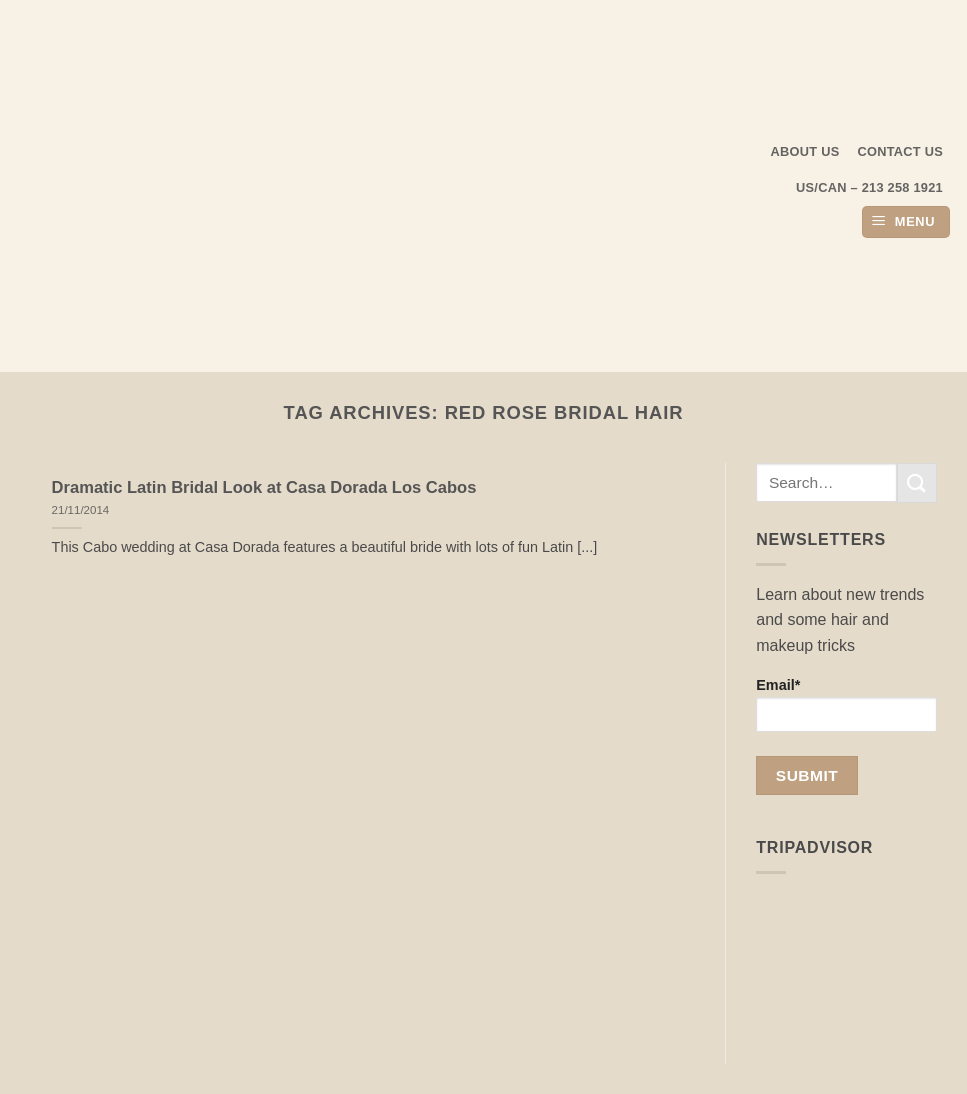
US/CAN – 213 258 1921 (869, 187)
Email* (846, 704)
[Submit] (917, 482)
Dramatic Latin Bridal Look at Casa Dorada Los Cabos (264, 487)
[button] (906, 222)
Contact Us (901, 151)
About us (805, 151)
